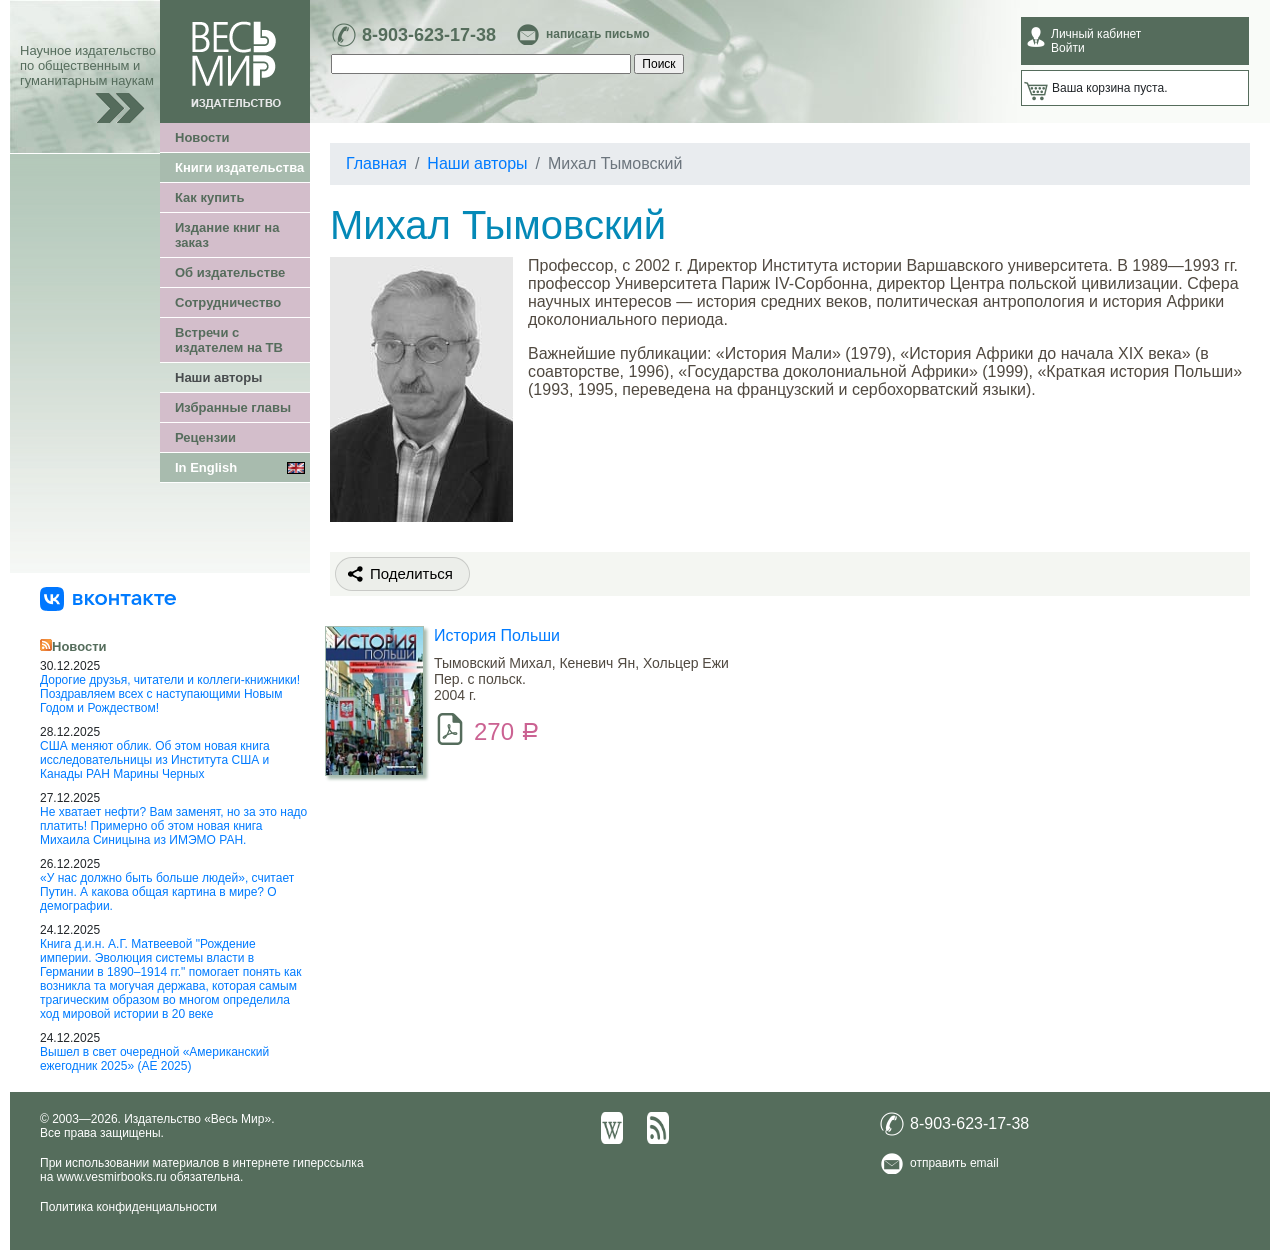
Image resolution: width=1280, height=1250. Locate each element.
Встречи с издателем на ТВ (229, 340)
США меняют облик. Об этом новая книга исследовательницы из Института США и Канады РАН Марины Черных (155, 760)
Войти (1068, 48)
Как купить (209, 197)
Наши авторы (218, 377)
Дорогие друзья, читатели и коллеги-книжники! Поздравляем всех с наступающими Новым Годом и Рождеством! (170, 694)
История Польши (497, 635)
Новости (202, 137)
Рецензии (205, 437)
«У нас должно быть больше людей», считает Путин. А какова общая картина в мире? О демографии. (167, 892)
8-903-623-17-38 (429, 35)
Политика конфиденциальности (128, 1207)
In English (206, 467)
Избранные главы (233, 407)
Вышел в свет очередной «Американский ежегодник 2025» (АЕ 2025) (154, 1059)
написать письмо (597, 34)
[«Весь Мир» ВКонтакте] (108, 598)
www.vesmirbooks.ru (112, 1177)
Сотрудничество (228, 302)
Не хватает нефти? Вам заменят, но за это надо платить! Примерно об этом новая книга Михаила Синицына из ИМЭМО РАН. (173, 826)
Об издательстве (230, 272)
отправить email (954, 1163)
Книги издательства (239, 167)
